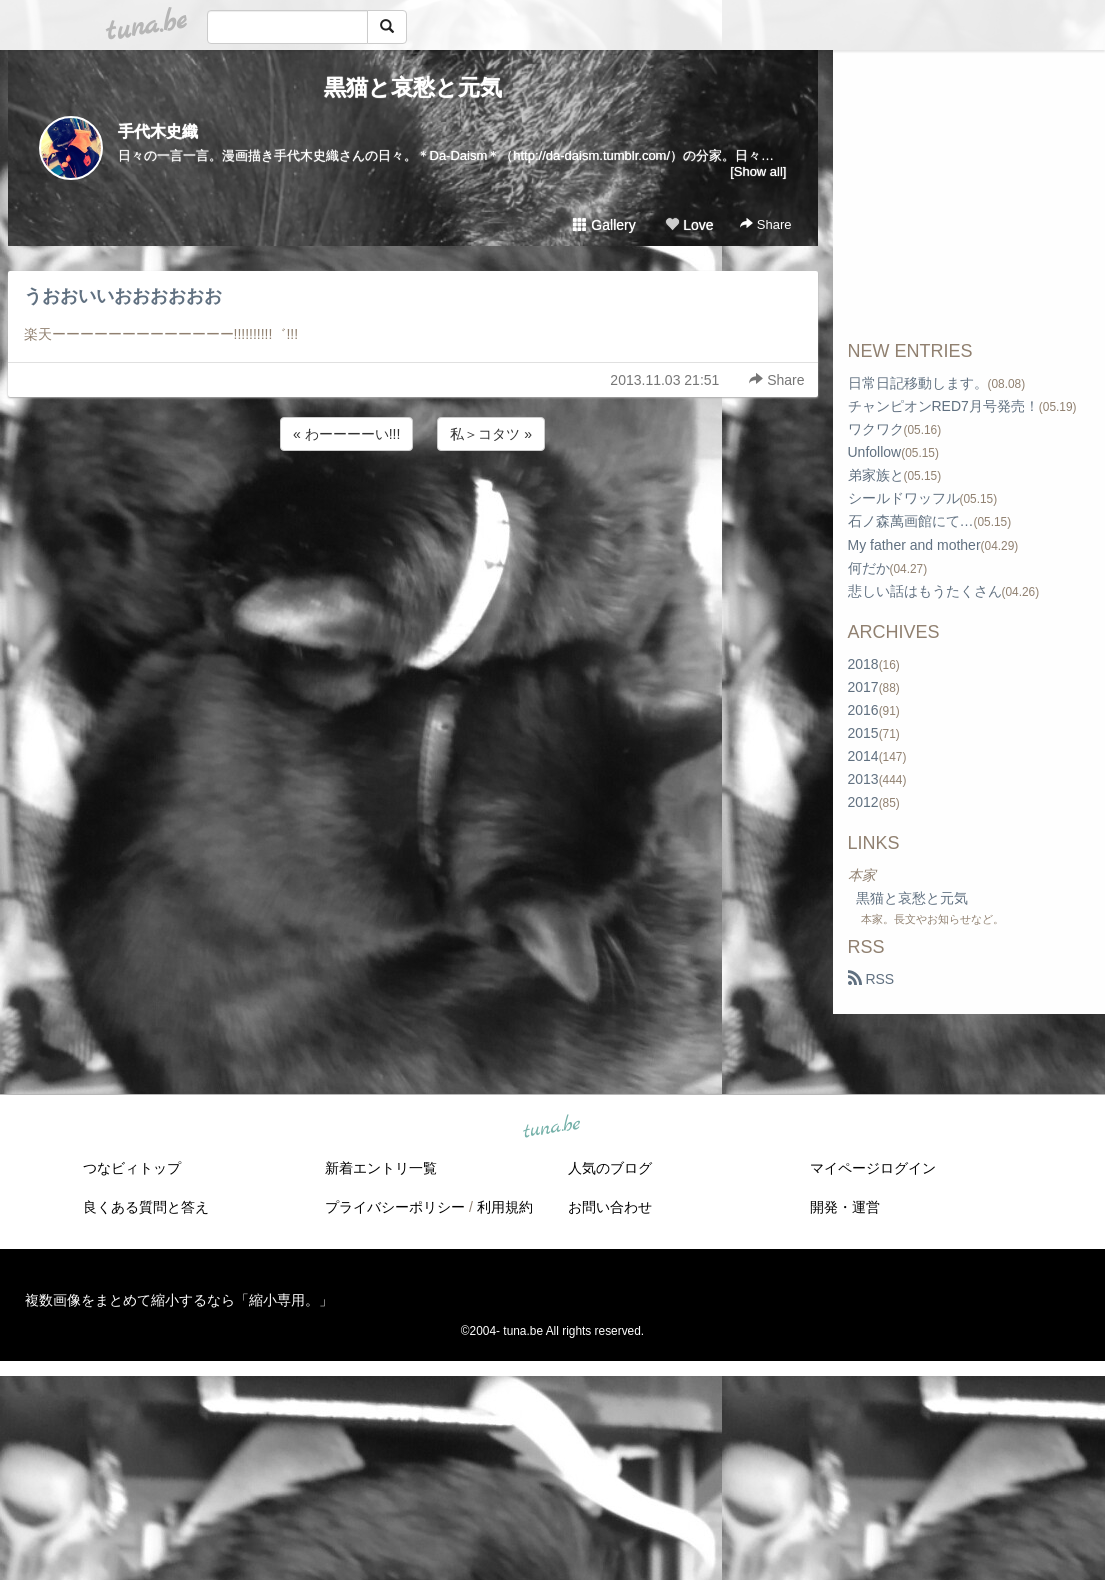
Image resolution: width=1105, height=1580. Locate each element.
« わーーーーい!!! (346, 434)
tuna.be (552, 1128)
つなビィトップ (132, 1168)
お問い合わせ (610, 1207)
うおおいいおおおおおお (123, 296)
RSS (871, 979)
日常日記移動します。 (918, 383)
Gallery (604, 225)
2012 (863, 802)
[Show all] (758, 171)
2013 (863, 779)
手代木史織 (158, 131)
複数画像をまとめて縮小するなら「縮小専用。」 (179, 1300)
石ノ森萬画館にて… (911, 521)
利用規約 (505, 1207)
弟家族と (876, 475)
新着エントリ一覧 (381, 1168)
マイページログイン (873, 1168)
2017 (863, 687)
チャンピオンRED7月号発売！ (943, 406)
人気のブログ (610, 1168)
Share (765, 224)
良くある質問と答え (146, 1207)
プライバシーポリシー (395, 1207)
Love (689, 225)
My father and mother (914, 545)
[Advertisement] (413, 509)
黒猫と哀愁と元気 (413, 87)
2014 (863, 756)
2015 (863, 733)
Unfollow (875, 452)
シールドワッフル (904, 498)
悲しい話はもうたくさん (925, 591)
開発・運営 (845, 1207)
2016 (863, 710)
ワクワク (876, 429)
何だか (869, 568)
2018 (863, 664)
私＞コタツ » (491, 434)
